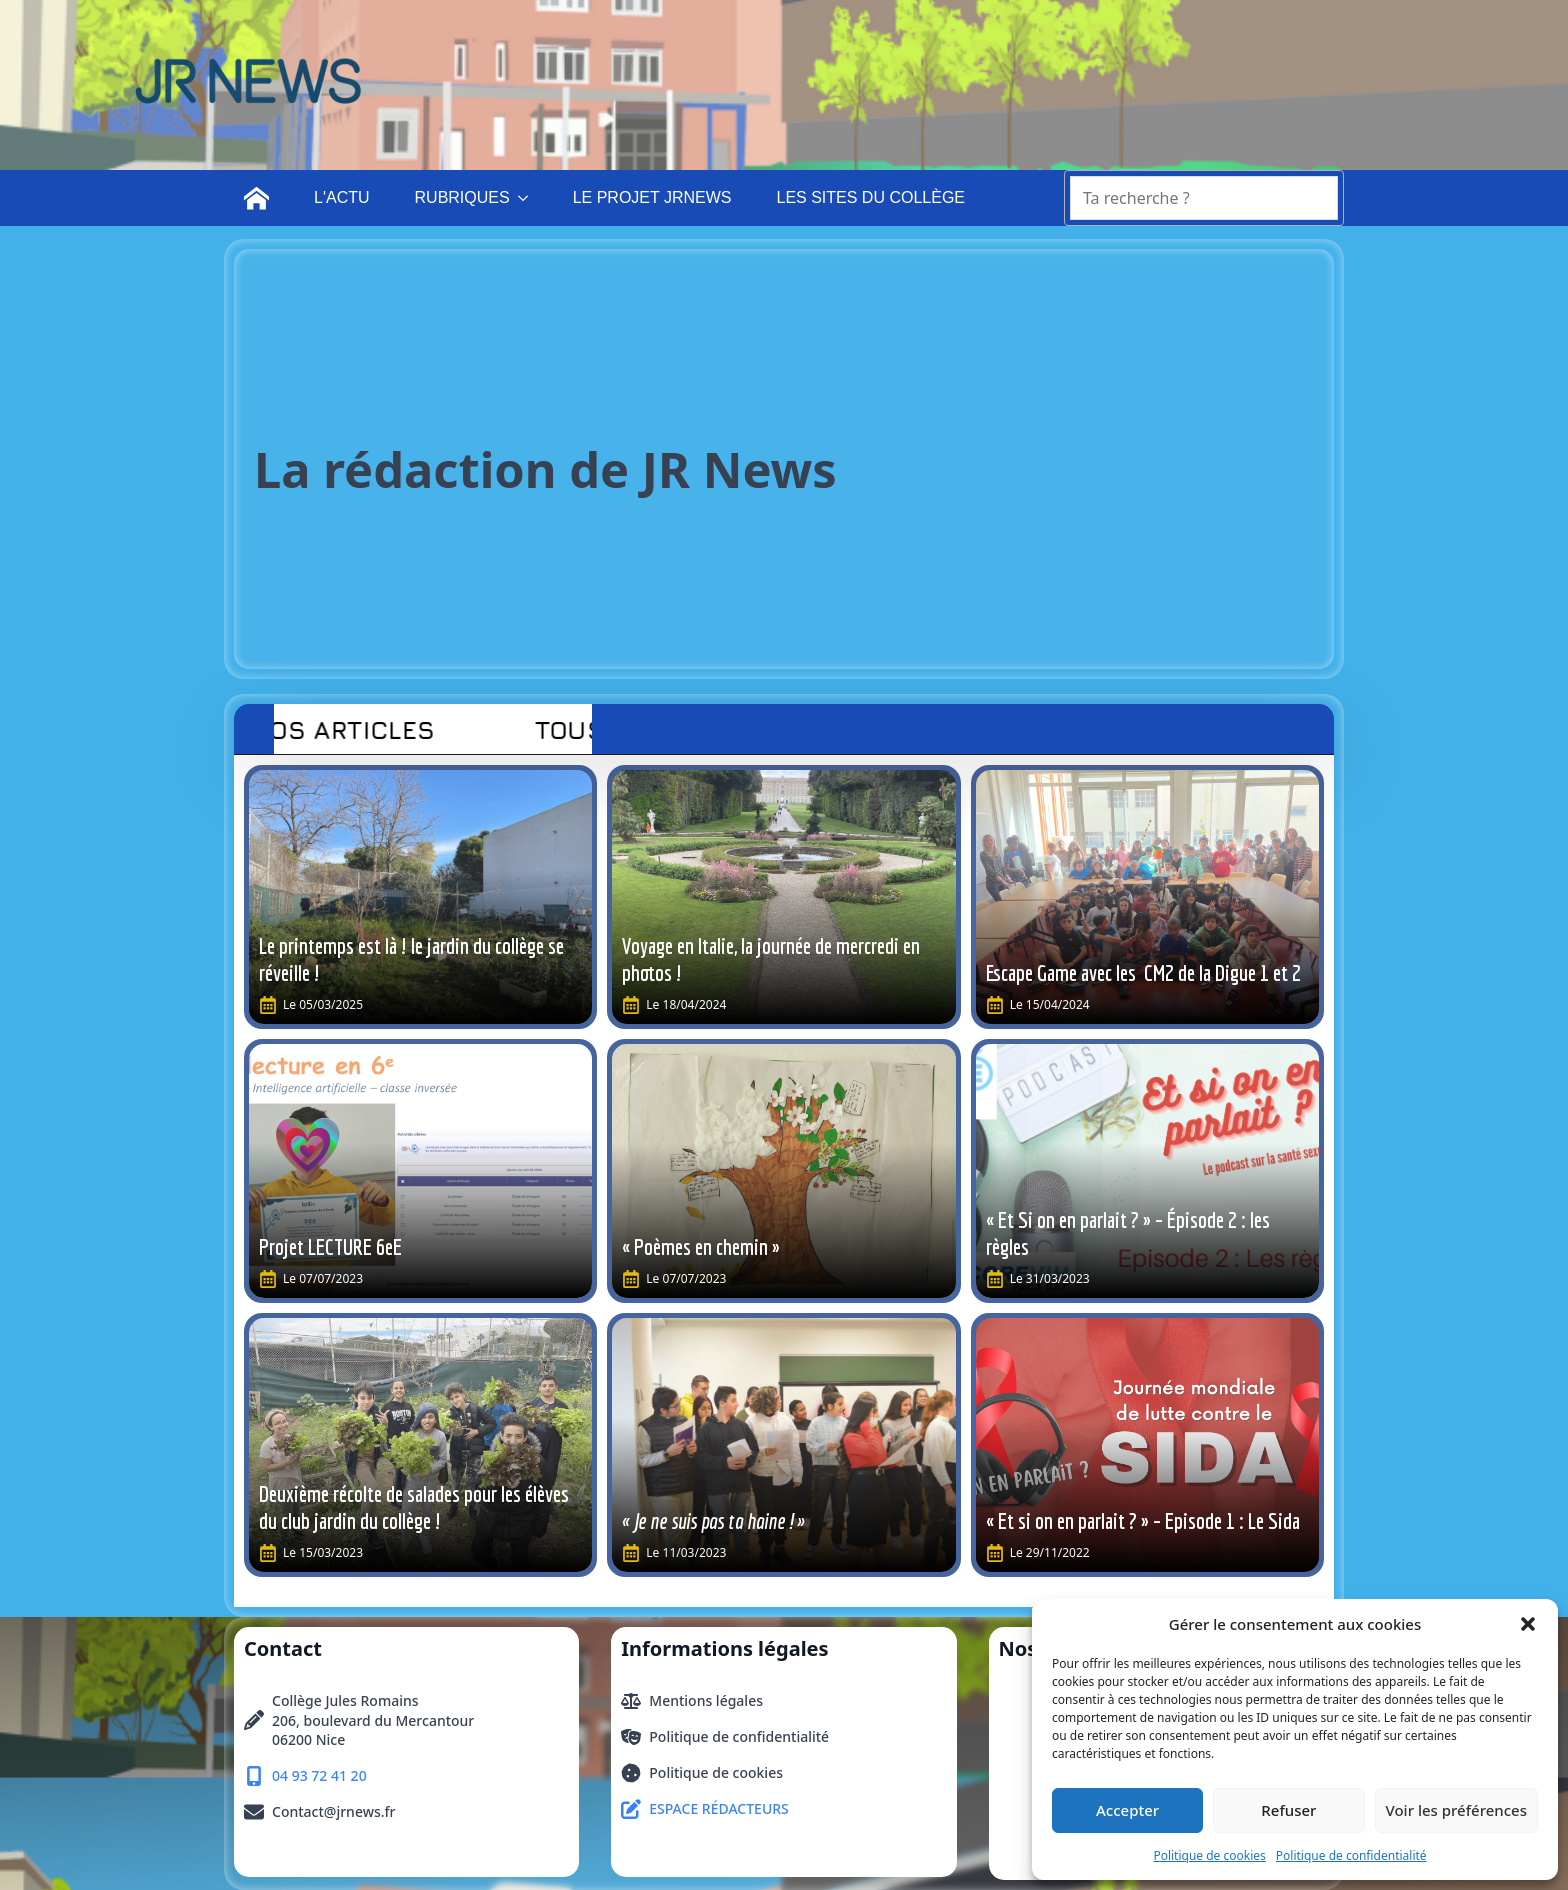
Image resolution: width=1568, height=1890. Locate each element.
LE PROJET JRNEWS (652, 197)
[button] (1528, 1624)
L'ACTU (342, 197)
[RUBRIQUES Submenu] (529, 198)
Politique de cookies (1209, 1855)
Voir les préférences (1456, 1810)
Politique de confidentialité (1351, 1855)
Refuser (1288, 1810)
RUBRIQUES (462, 197)
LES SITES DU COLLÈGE (870, 197)
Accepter (1127, 1810)
